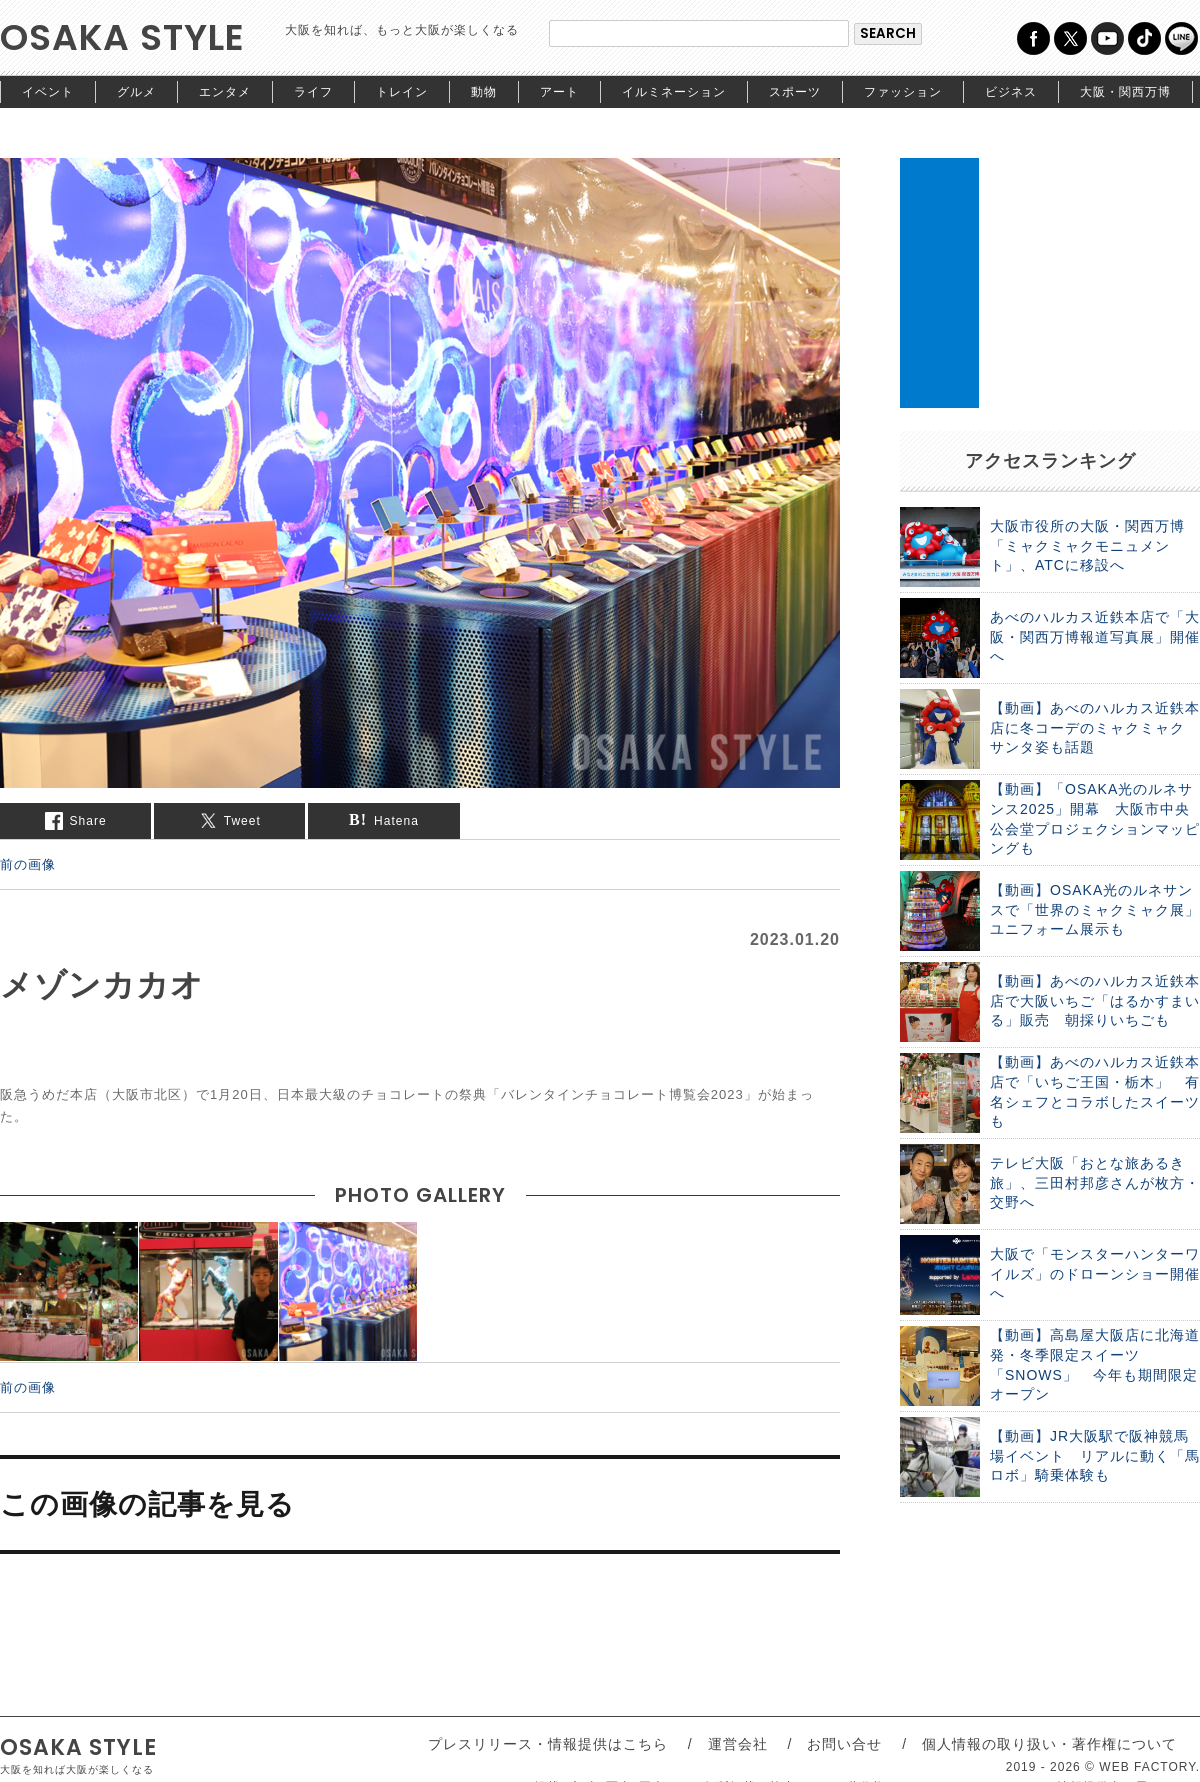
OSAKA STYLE (122, 37)
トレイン (402, 92)
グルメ (136, 92)
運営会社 (738, 1744)
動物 (484, 92)
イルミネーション (674, 92)
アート (559, 92)
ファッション (903, 92)
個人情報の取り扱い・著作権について (1049, 1744)
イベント (48, 92)
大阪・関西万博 (1125, 92)
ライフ (313, 92)
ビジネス (1011, 92)
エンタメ (225, 92)
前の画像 (28, 864)
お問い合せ (844, 1744)
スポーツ (795, 92)
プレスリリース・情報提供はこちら (548, 1744)
